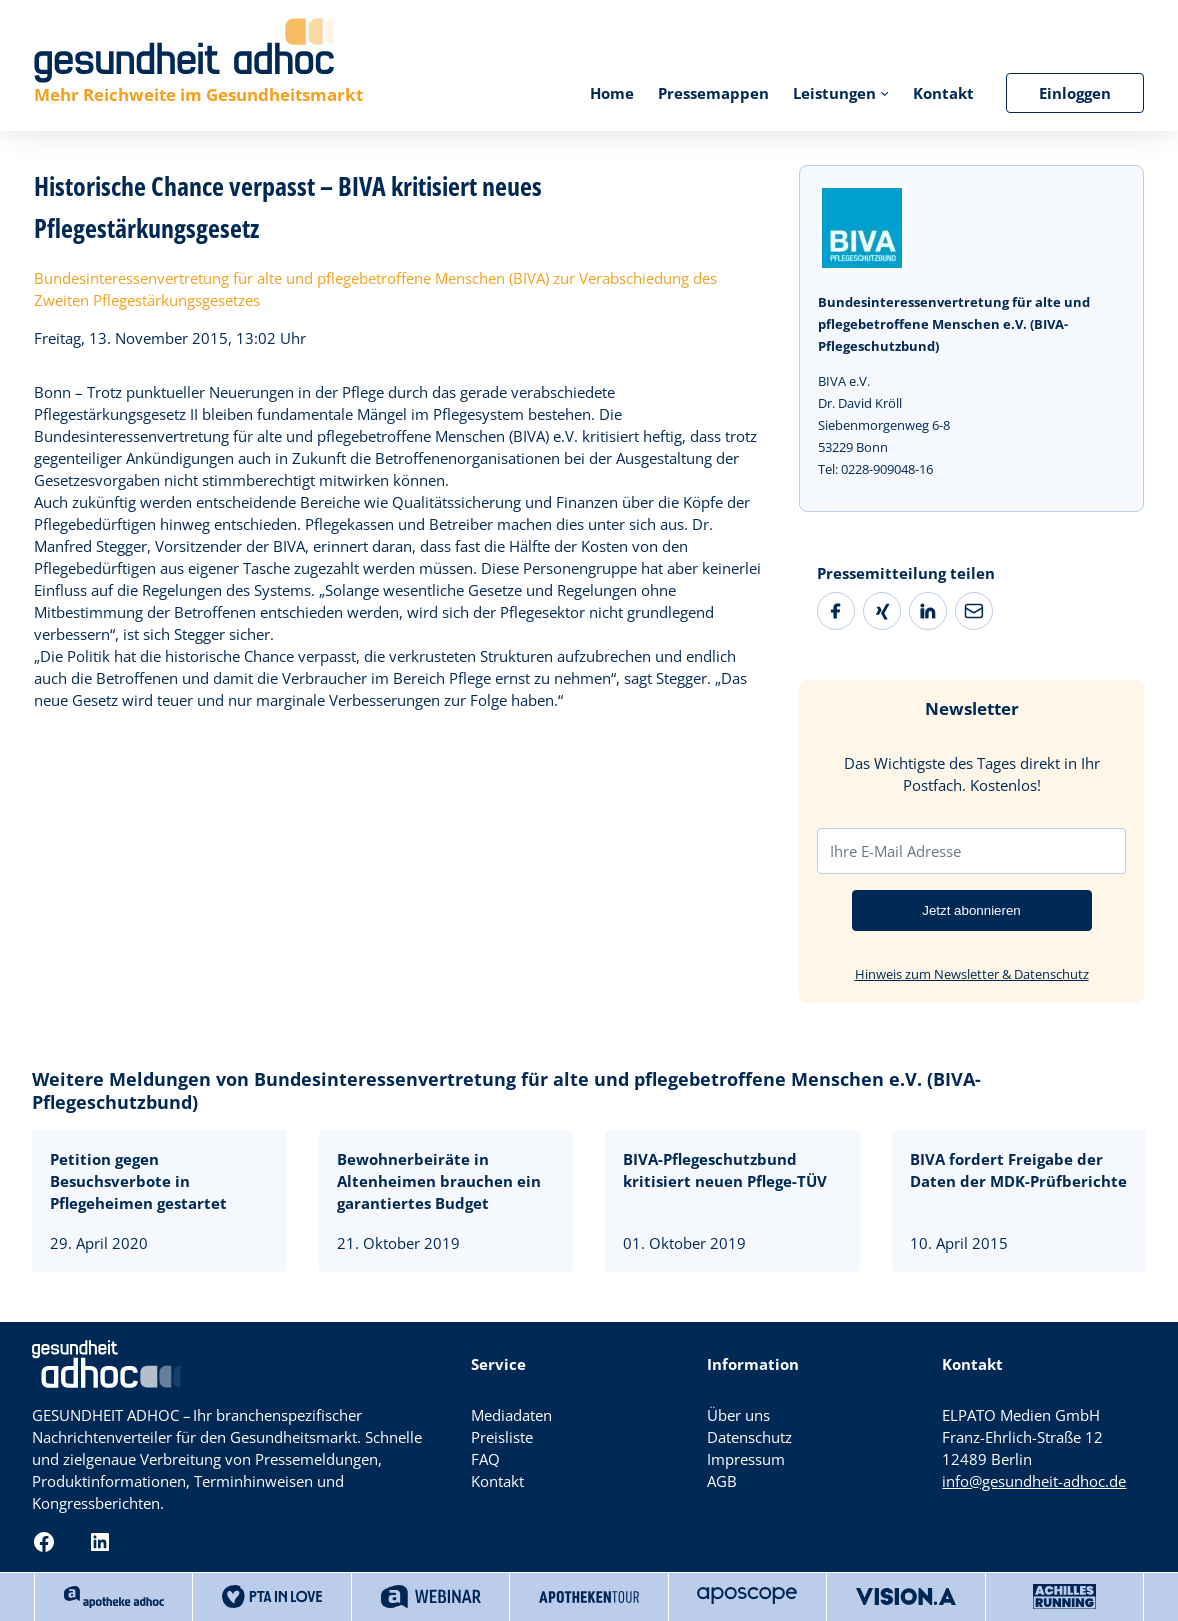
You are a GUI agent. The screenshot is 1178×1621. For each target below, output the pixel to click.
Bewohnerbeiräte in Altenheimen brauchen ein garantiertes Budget (439, 1181)
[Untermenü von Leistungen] (884, 92)
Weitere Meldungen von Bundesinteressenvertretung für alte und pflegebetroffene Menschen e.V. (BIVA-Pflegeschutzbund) (506, 1090)
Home (612, 93)
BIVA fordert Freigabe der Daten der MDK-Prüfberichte (1018, 1170)
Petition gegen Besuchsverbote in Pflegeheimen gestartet (138, 1181)
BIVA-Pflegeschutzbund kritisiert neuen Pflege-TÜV (725, 1170)
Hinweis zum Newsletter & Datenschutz (972, 974)
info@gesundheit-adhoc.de (1034, 1481)
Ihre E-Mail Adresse (895, 851)
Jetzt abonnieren (971, 910)
